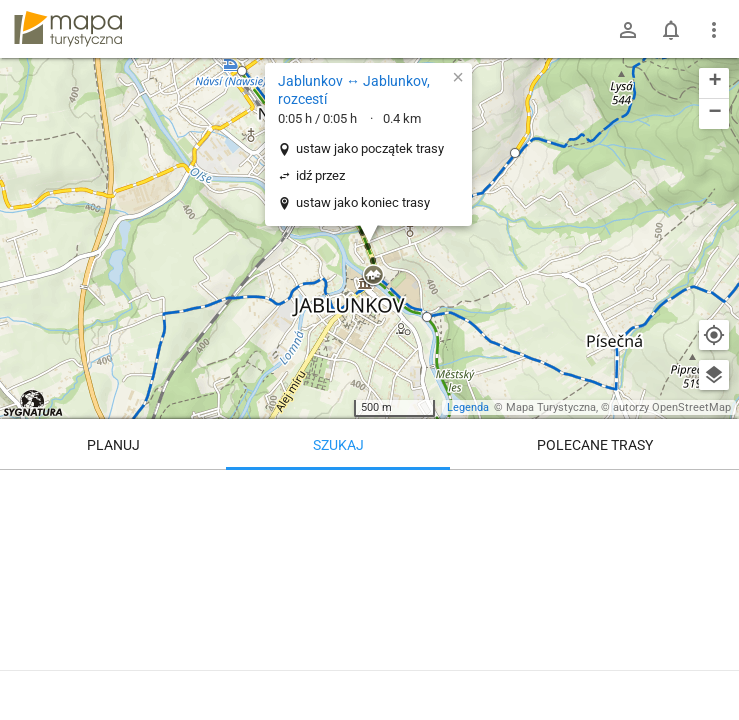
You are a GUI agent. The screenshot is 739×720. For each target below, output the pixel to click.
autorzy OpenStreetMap (672, 407)
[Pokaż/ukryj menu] (714, 30)
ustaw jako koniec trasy (363, 202)
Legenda (468, 407)
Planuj (113, 445)
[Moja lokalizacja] (714, 335)
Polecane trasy (595, 445)
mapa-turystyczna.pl (68, 29)
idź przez (320, 175)
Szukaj (338, 445)
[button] (242, 71)
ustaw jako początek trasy (370, 148)
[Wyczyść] (714, 492)
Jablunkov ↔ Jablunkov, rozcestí (354, 90)
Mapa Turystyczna (551, 407)
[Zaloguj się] (628, 30)
